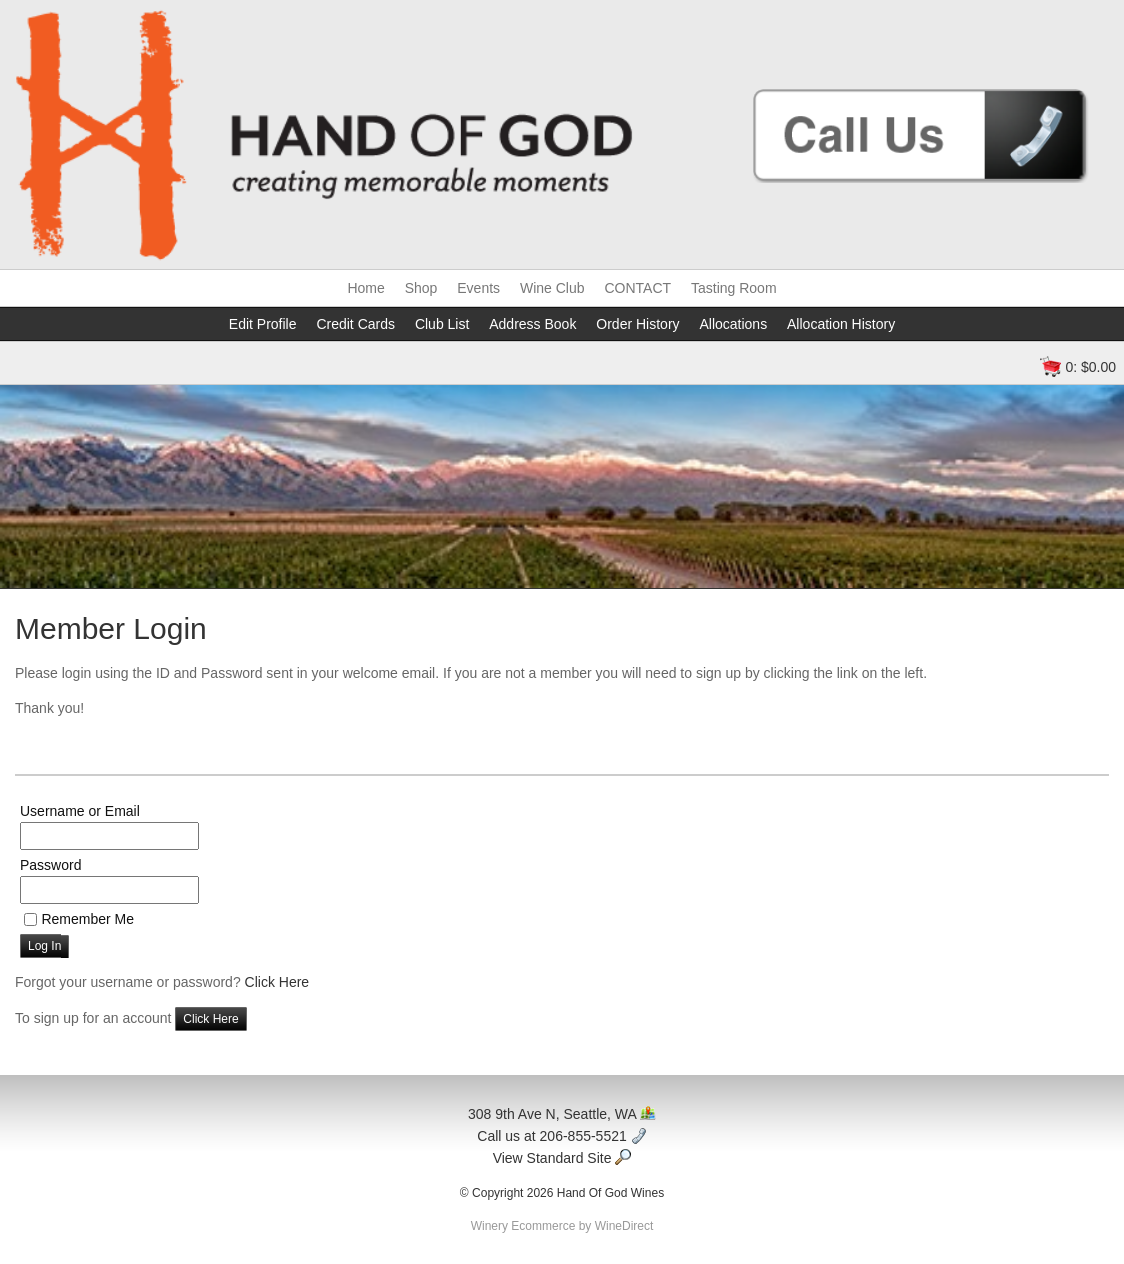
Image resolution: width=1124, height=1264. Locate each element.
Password (50, 865)
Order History (637, 324)
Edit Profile (263, 324)
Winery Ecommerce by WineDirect (562, 1226)
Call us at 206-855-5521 (561, 1136)
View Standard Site (562, 1158)
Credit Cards (355, 324)
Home (365, 288)
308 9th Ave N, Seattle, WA (562, 1114)
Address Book (532, 324)
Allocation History (841, 324)
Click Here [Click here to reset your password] (277, 982)
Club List (442, 324)
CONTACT (637, 288)
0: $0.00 (1090, 367)
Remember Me (87, 919)
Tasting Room (734, 288)
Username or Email (80, 811)
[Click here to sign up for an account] (210, 1019)
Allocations (733, 324)
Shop (421, 288)
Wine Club (552, 288)
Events (478, 288)
